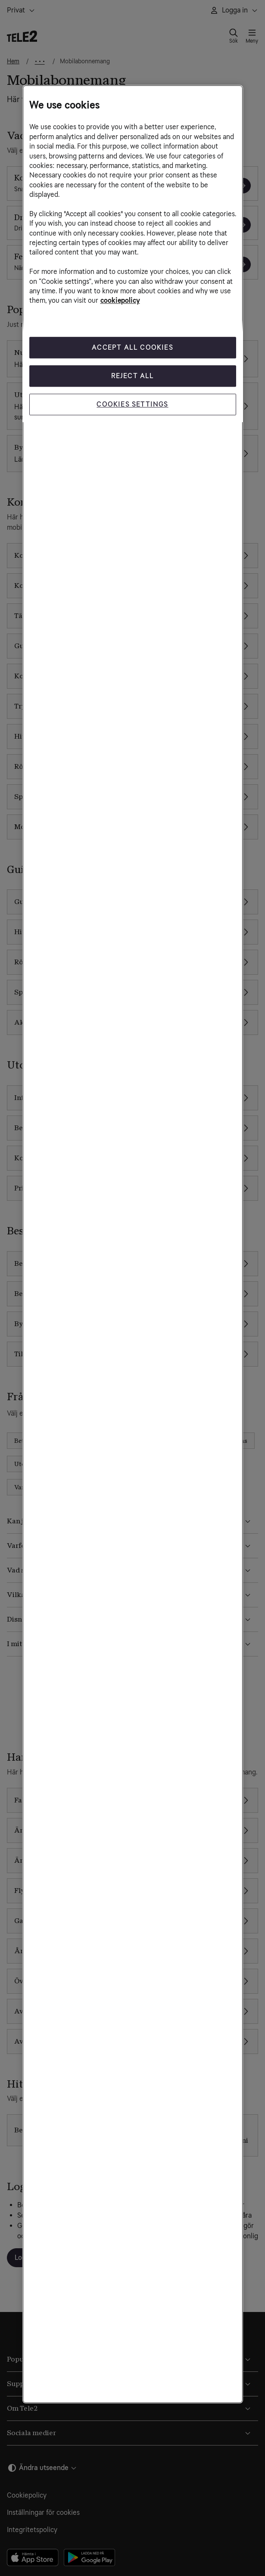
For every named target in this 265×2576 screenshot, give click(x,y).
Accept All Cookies (132, 347)
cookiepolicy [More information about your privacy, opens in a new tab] (120, 301)
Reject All (132, 376)
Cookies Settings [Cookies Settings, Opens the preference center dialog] (132, 404)
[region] (132, 1244)
